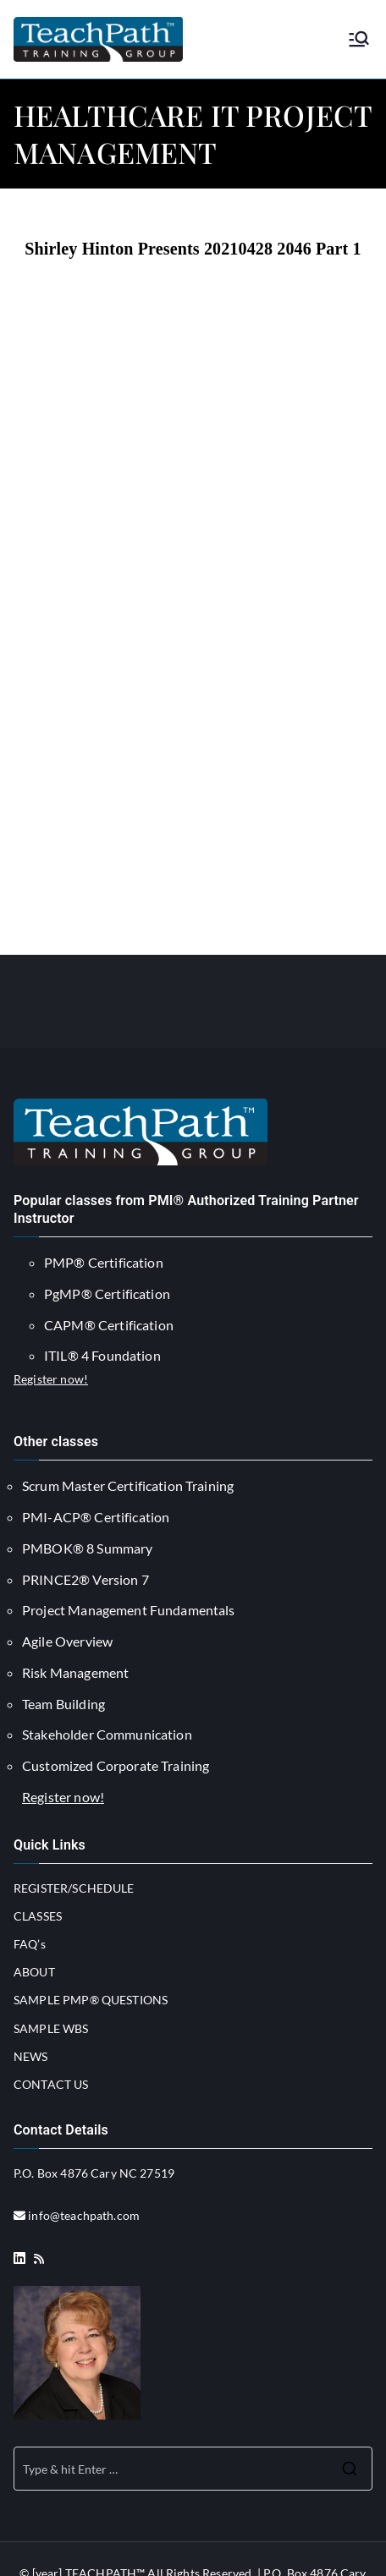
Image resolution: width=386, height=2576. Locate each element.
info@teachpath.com (84, 2215)
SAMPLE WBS (51, 2028)
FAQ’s (30, 1944)
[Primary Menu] (358, 39)
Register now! (51, 1379)
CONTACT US (51, 2084)
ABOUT (34, 1972)
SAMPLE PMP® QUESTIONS (91, 1999)
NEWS (31, 2056)
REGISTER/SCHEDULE (74, 1888)
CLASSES (38, 1916)
